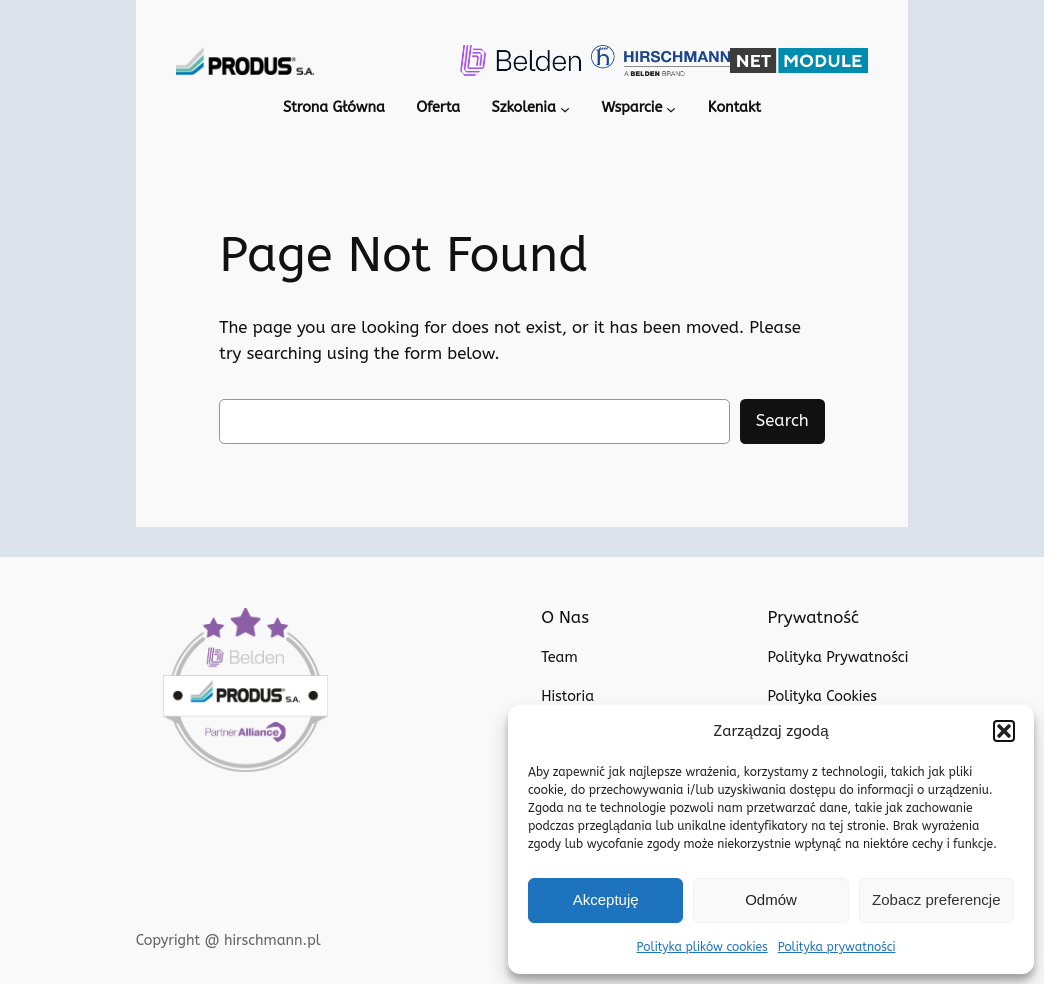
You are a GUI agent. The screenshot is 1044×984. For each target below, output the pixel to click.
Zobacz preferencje (936, 899)
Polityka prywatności (832, 947)
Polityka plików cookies (706, 947)
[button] (1004, 731)
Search (782, 421)
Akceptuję (606, 899)
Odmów (771, 899)
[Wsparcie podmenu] (673, 110)
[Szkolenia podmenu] (563, 110)
